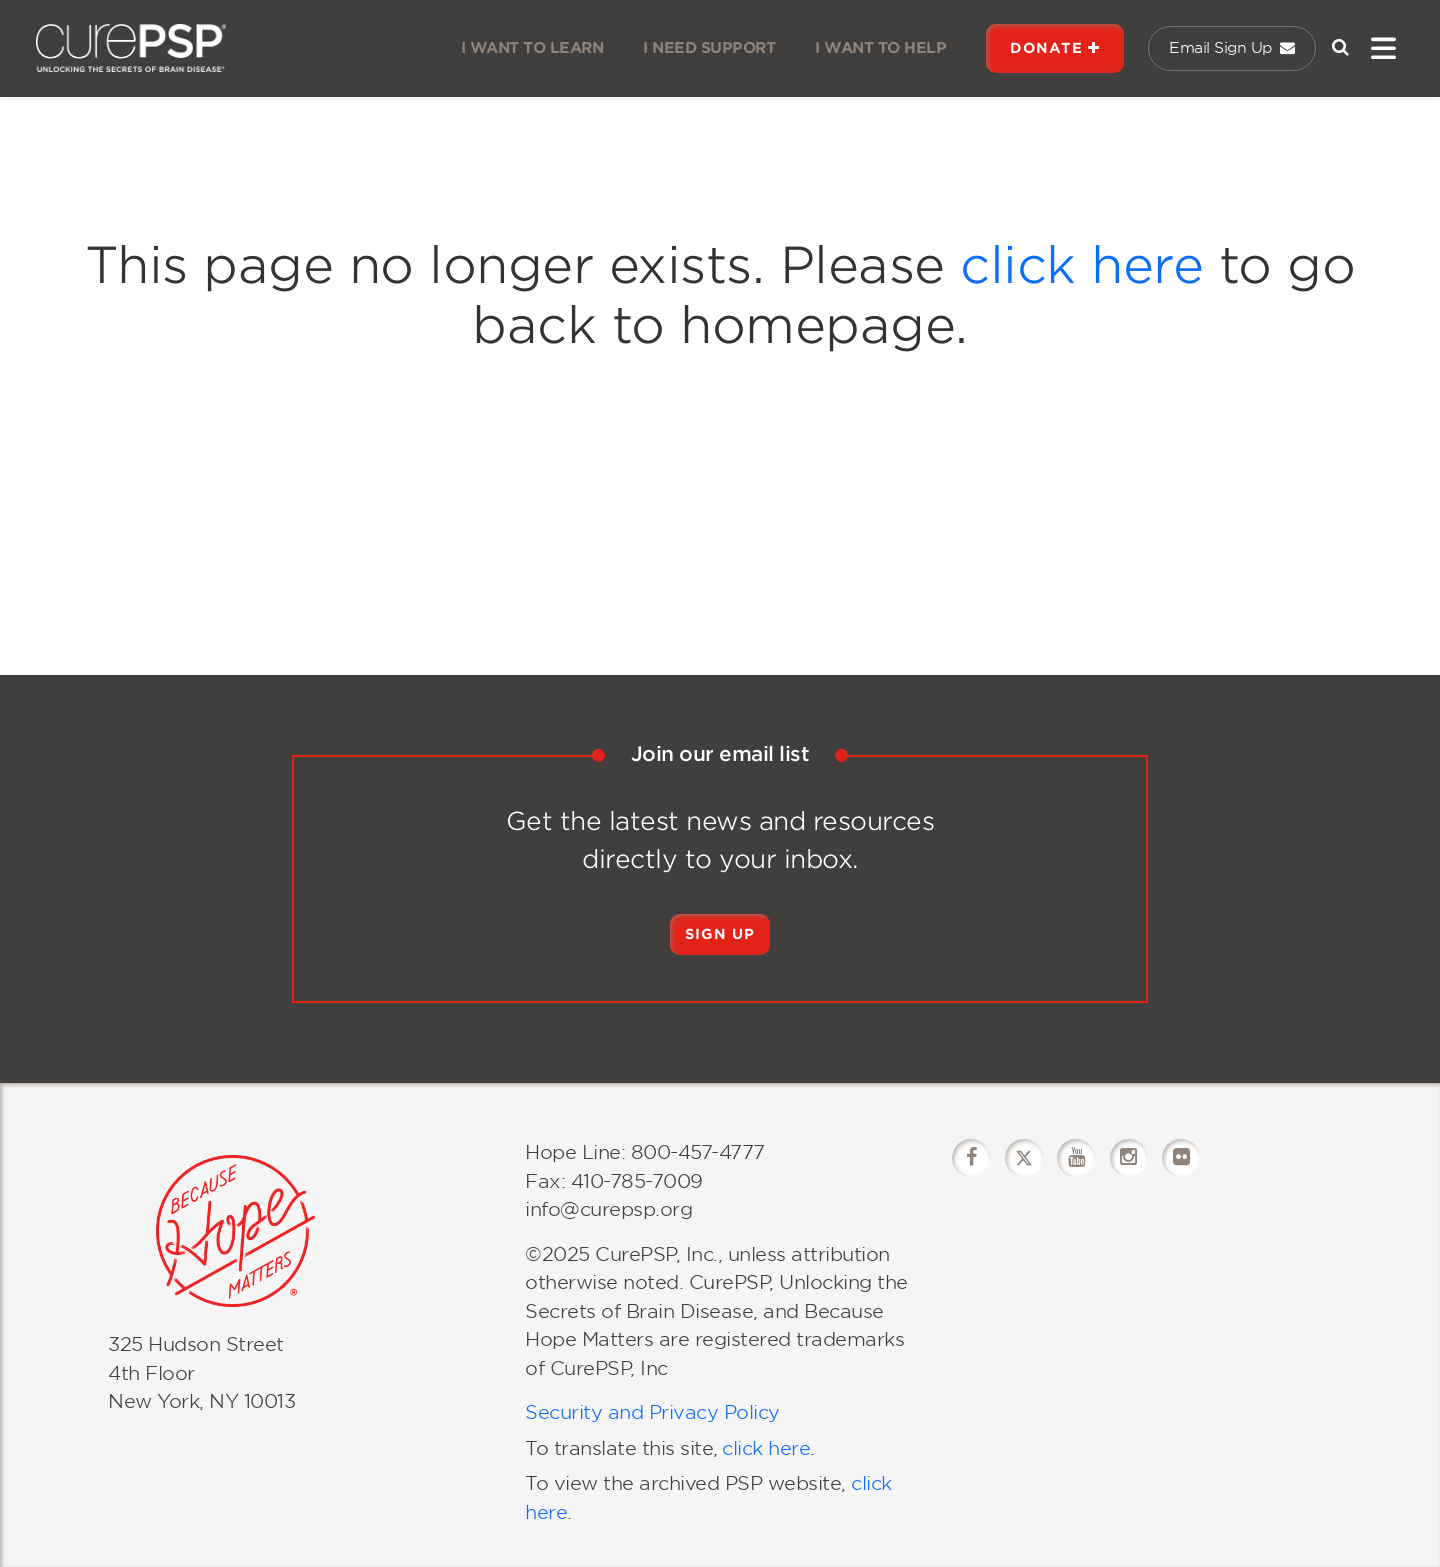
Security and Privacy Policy (652, 1412)
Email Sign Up (1232, 48)
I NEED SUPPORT (709, 48)
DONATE (1055, 48)
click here (1081, 265)
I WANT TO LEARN (532, 48)
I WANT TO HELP (880, 48)
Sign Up (720, 934)
